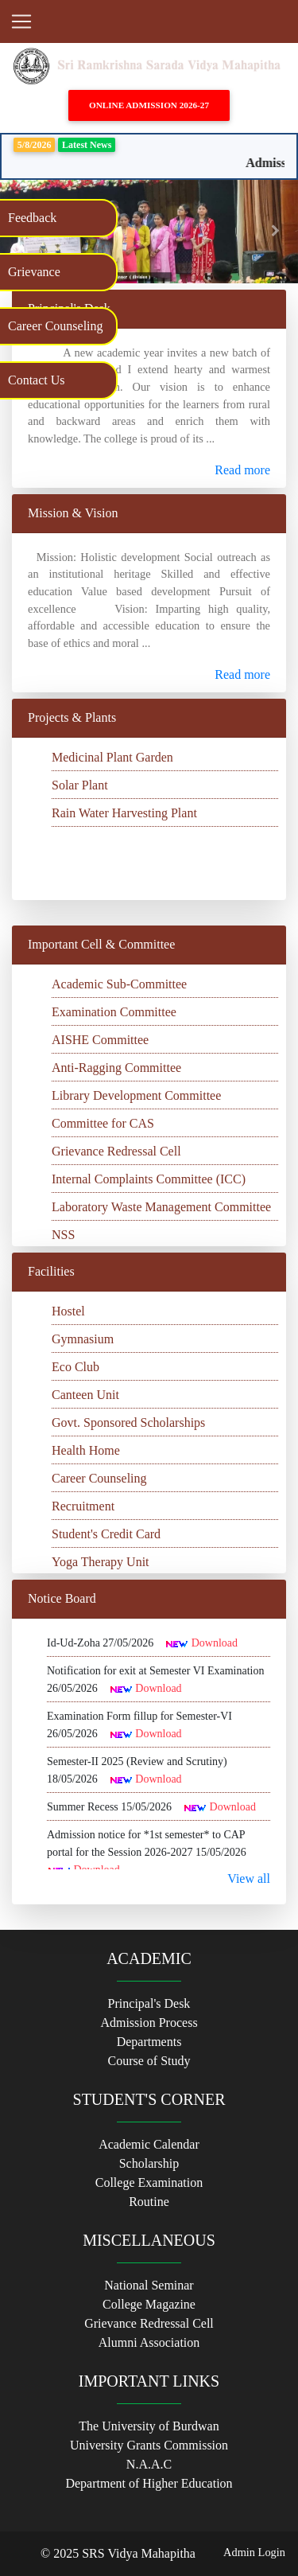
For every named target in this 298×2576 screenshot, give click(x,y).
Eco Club (75, 1367)
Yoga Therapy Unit (100, 1562)
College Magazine (149, 2304)
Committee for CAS (103, 1123)
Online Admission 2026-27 (149, 105)
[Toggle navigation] (21, 21)
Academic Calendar (149, 2144)
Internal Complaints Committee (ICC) (149, 1179)
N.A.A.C (149, 2464)
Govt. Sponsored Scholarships (128, 1422)
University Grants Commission (149, 2445)
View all (248, 1878)
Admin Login (254, 2552)
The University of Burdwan (149, 2426)
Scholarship (149, 2163)
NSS (63, 1234)
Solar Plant (80, 785)
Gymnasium (83, 1339)
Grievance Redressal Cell (116, 1151)
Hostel (68, 1311)
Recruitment (83, 1506)
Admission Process (148, 2022)
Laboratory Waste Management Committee (161, 1207)
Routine (149, 2201)
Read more (242, 470)
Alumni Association (149, 2342)
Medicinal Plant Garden (112, 757)
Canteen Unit (85, 1394)
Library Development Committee (136, 1095)
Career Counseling (99, 1478)
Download (215, 1643)
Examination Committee (114, 1012)
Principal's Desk (149, 2003)
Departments (149, 2041)
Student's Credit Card (106, 1534)
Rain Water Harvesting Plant (124, 813)
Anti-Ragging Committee (116, 1067)
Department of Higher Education (148, 2483)
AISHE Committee (100, 1039)
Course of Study (149, 2060)
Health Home (86, 1450)
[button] (275, 231)
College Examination (149, 2182)
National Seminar (148, 2285)
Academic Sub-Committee (119, 984)
